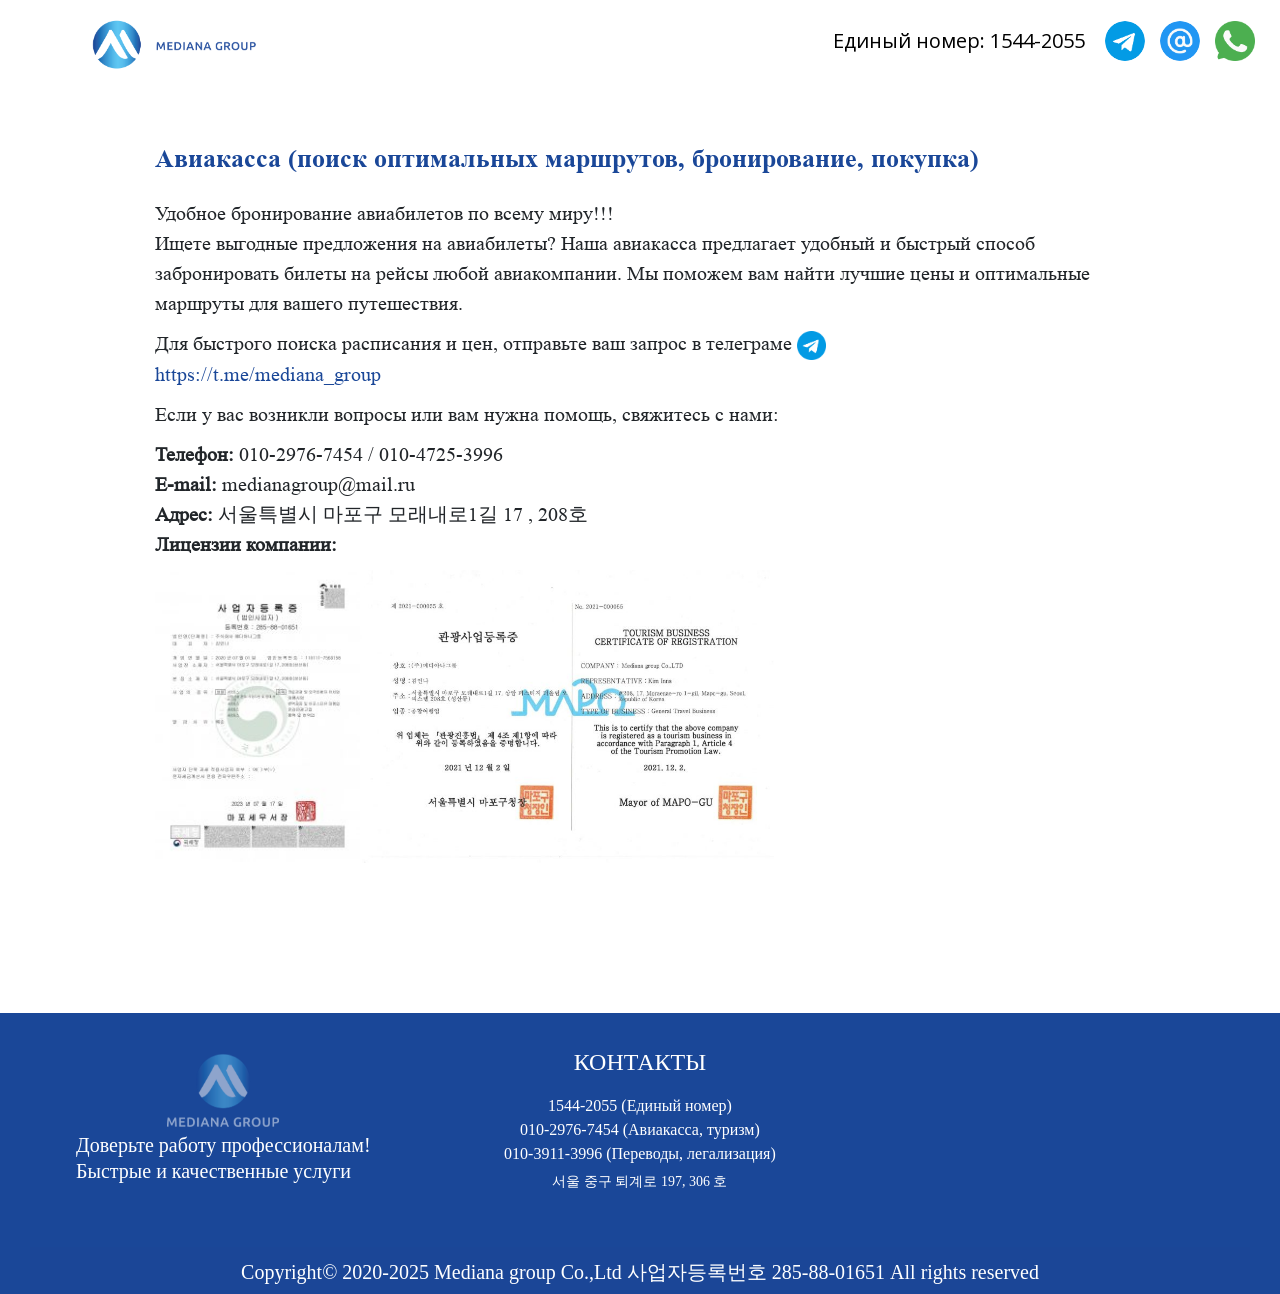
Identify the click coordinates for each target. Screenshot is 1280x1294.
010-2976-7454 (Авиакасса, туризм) (640, 1129)
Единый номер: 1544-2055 (959, 40)
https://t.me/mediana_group (268, 375)
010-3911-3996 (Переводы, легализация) (640, 1153)
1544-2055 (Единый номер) (640, 1105)
